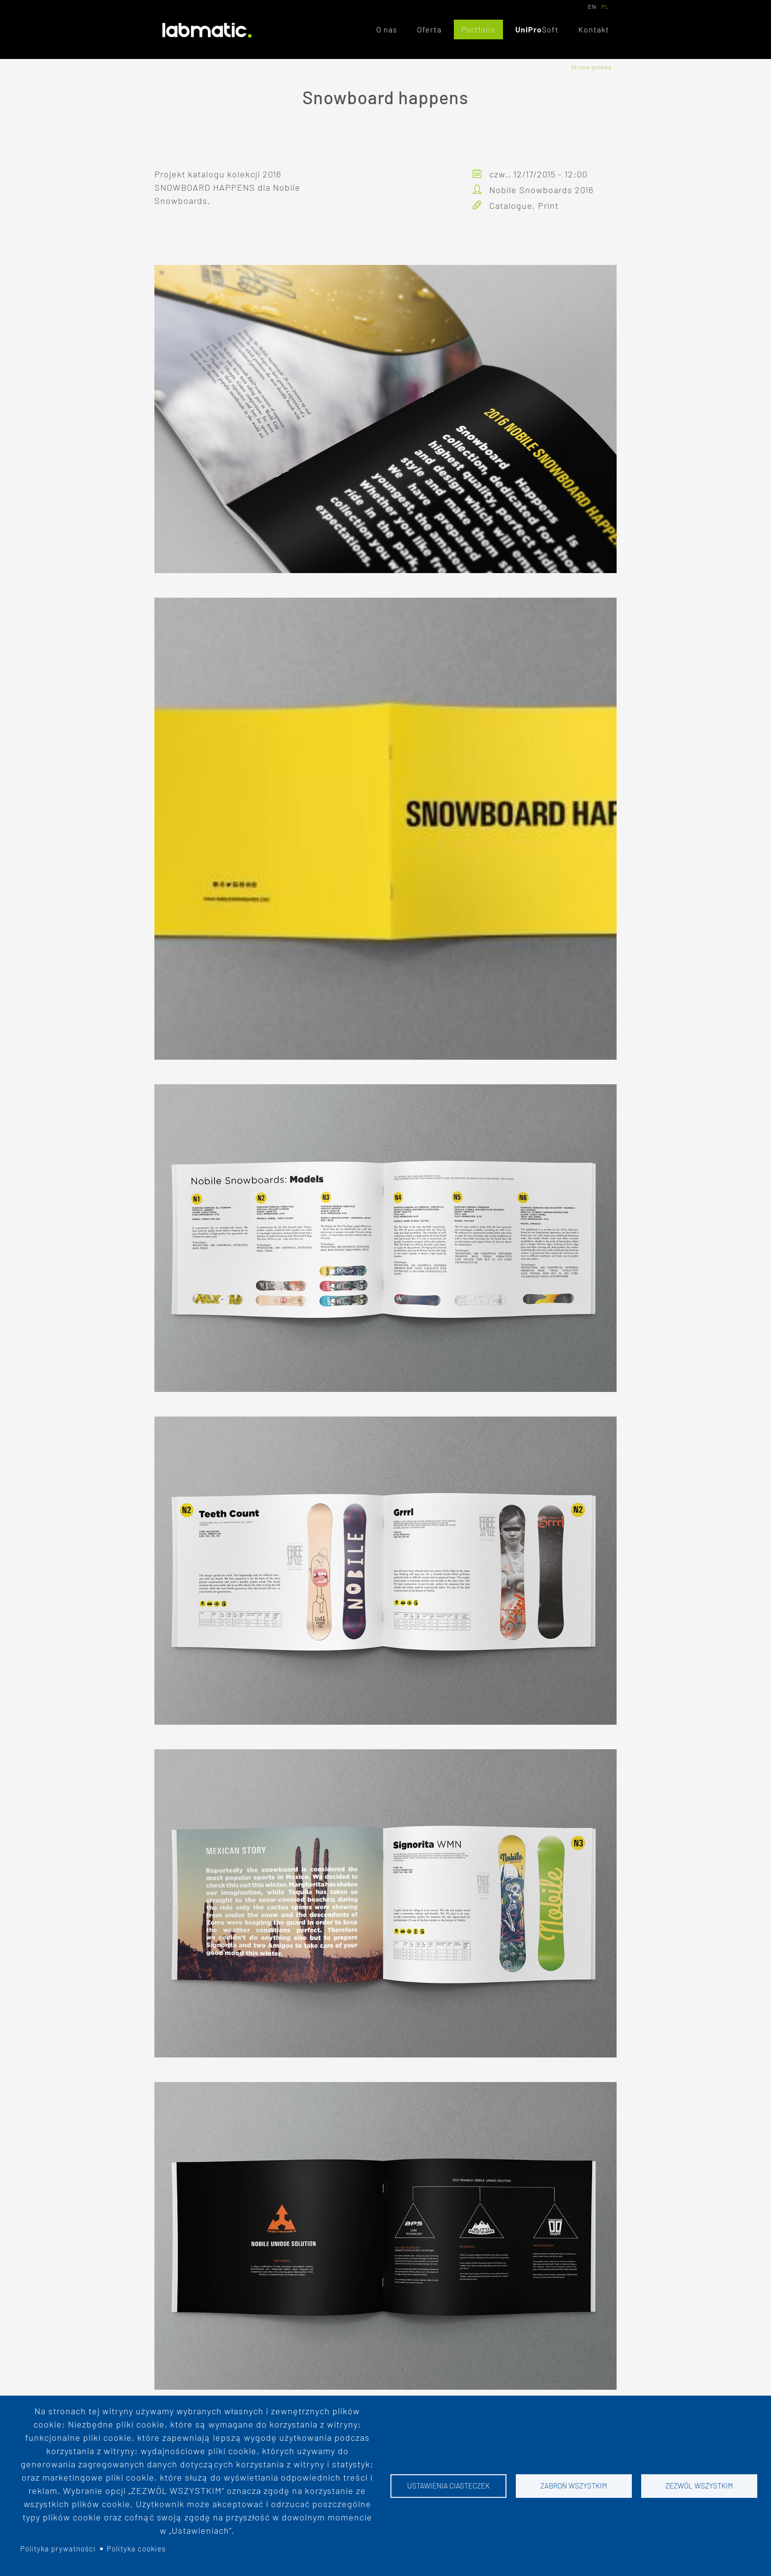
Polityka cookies (136, 2548)
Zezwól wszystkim (699, 2485)
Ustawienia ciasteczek (448, 2485)
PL (605, 6)
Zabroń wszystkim (573, 2485)
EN (592, 6)
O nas (386, 29)
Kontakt (593, 29)
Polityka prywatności (58, 2548)
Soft (550, 29)
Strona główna (591, 67)
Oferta (429, 29)
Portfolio (478, 29)
